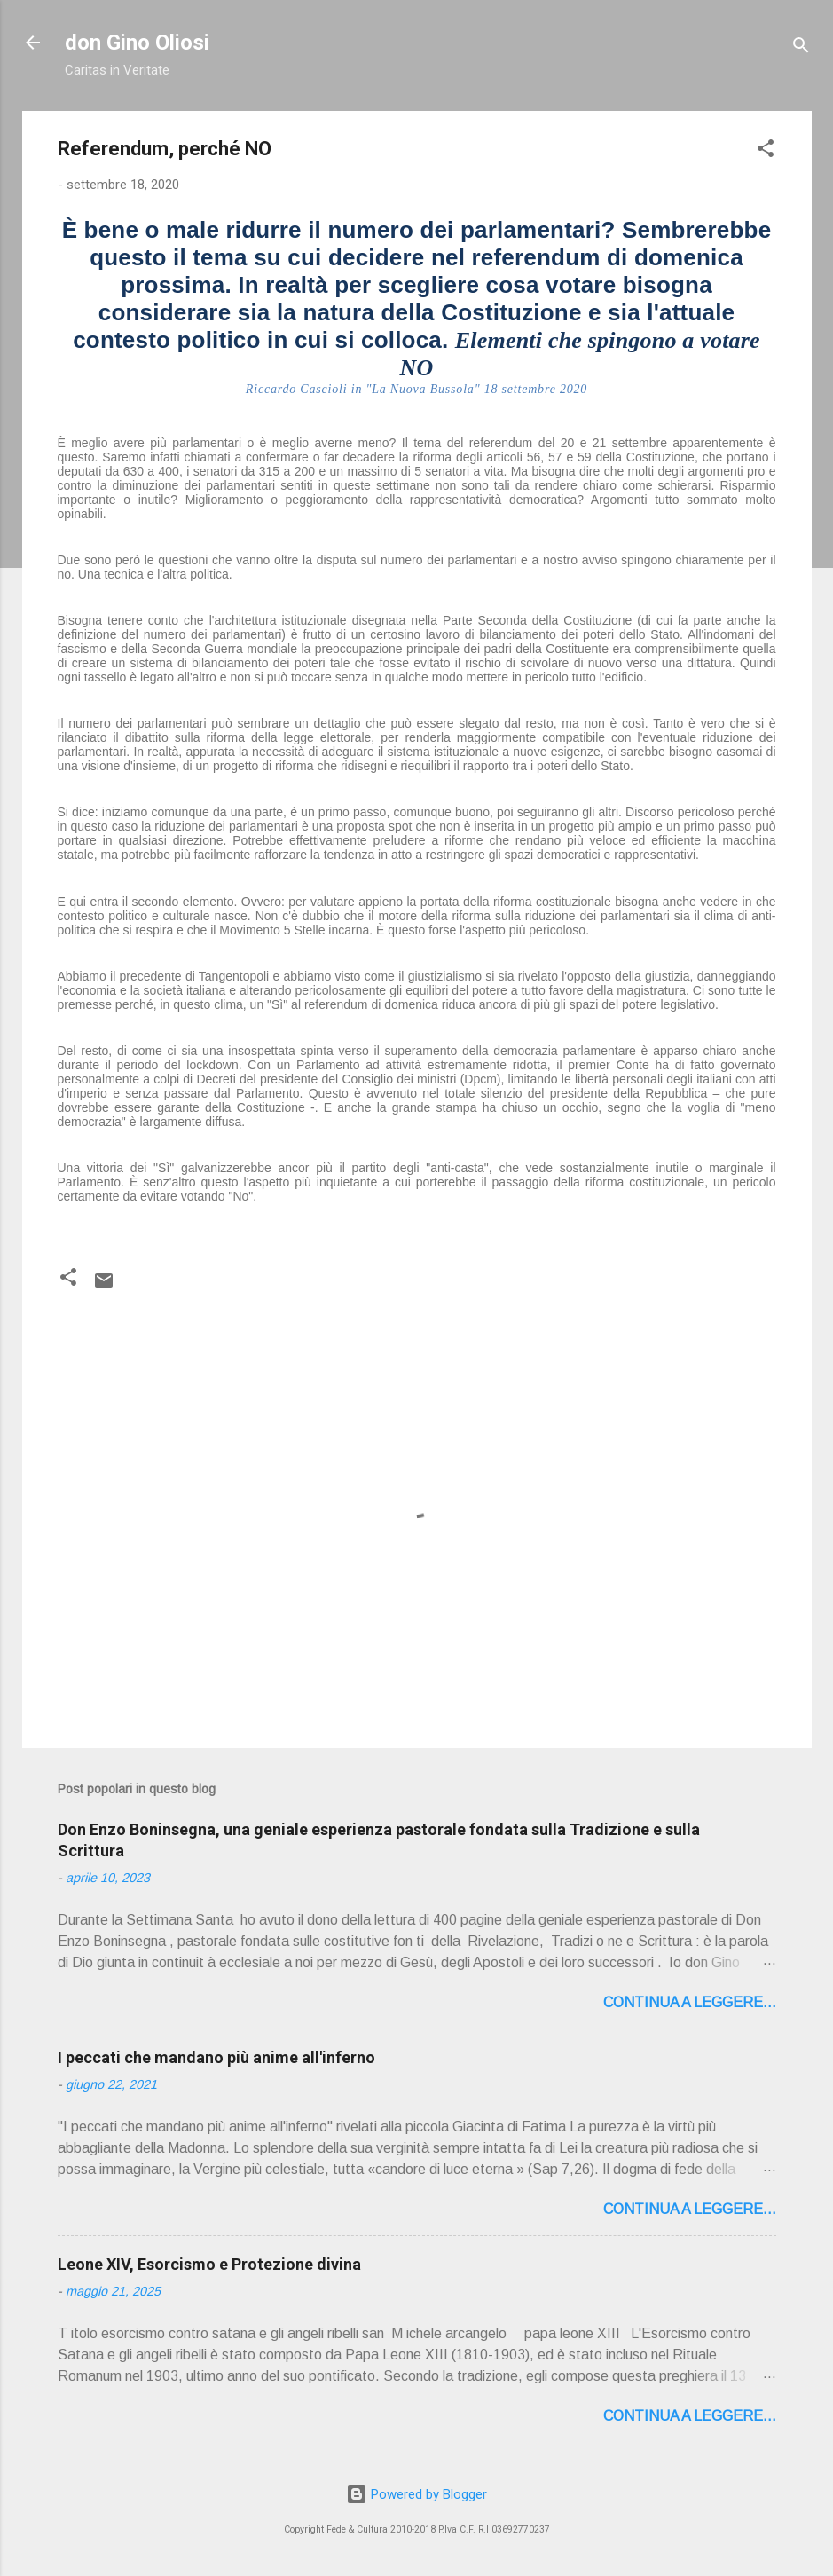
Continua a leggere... (689, 2002)
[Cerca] (801, 48)
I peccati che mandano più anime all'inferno (216, 2057)
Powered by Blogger (416, 2494)
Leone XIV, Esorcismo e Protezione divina (209, 2264)
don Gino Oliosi (137, 42)
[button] (765, 151)
